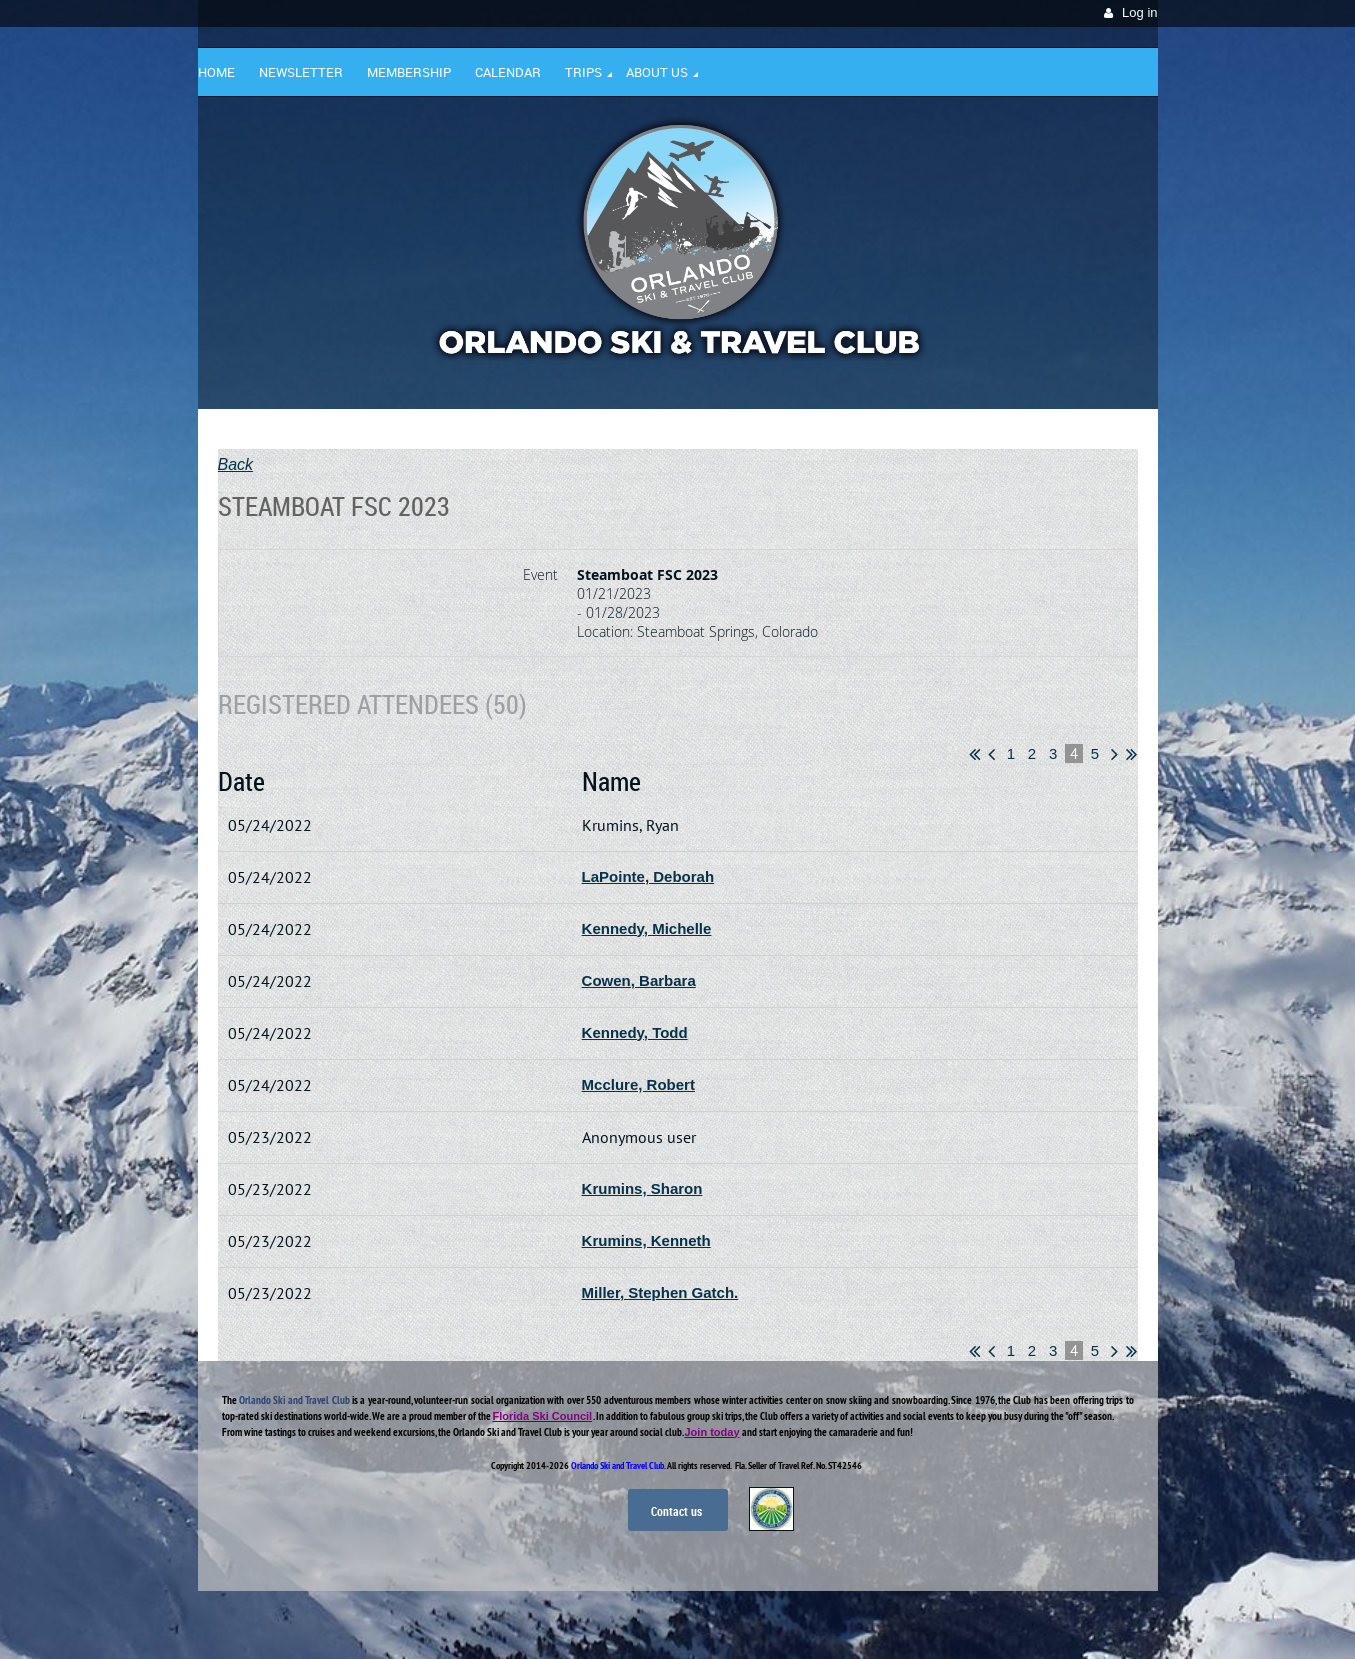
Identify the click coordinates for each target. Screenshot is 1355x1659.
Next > (1114, 754)
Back (236, 464)
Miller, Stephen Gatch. (660, 1292)
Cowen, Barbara (639, 980)
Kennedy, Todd (635, 1032)
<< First (974, 754)
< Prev (991, 754)
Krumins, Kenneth (646, 1240)
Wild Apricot (985, 1620)
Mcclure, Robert (638, 1084)
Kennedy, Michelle (647, 928)
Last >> (1131, 754)
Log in (1139, 12)
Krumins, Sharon (642, 1188)
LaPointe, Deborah (648, 876)
